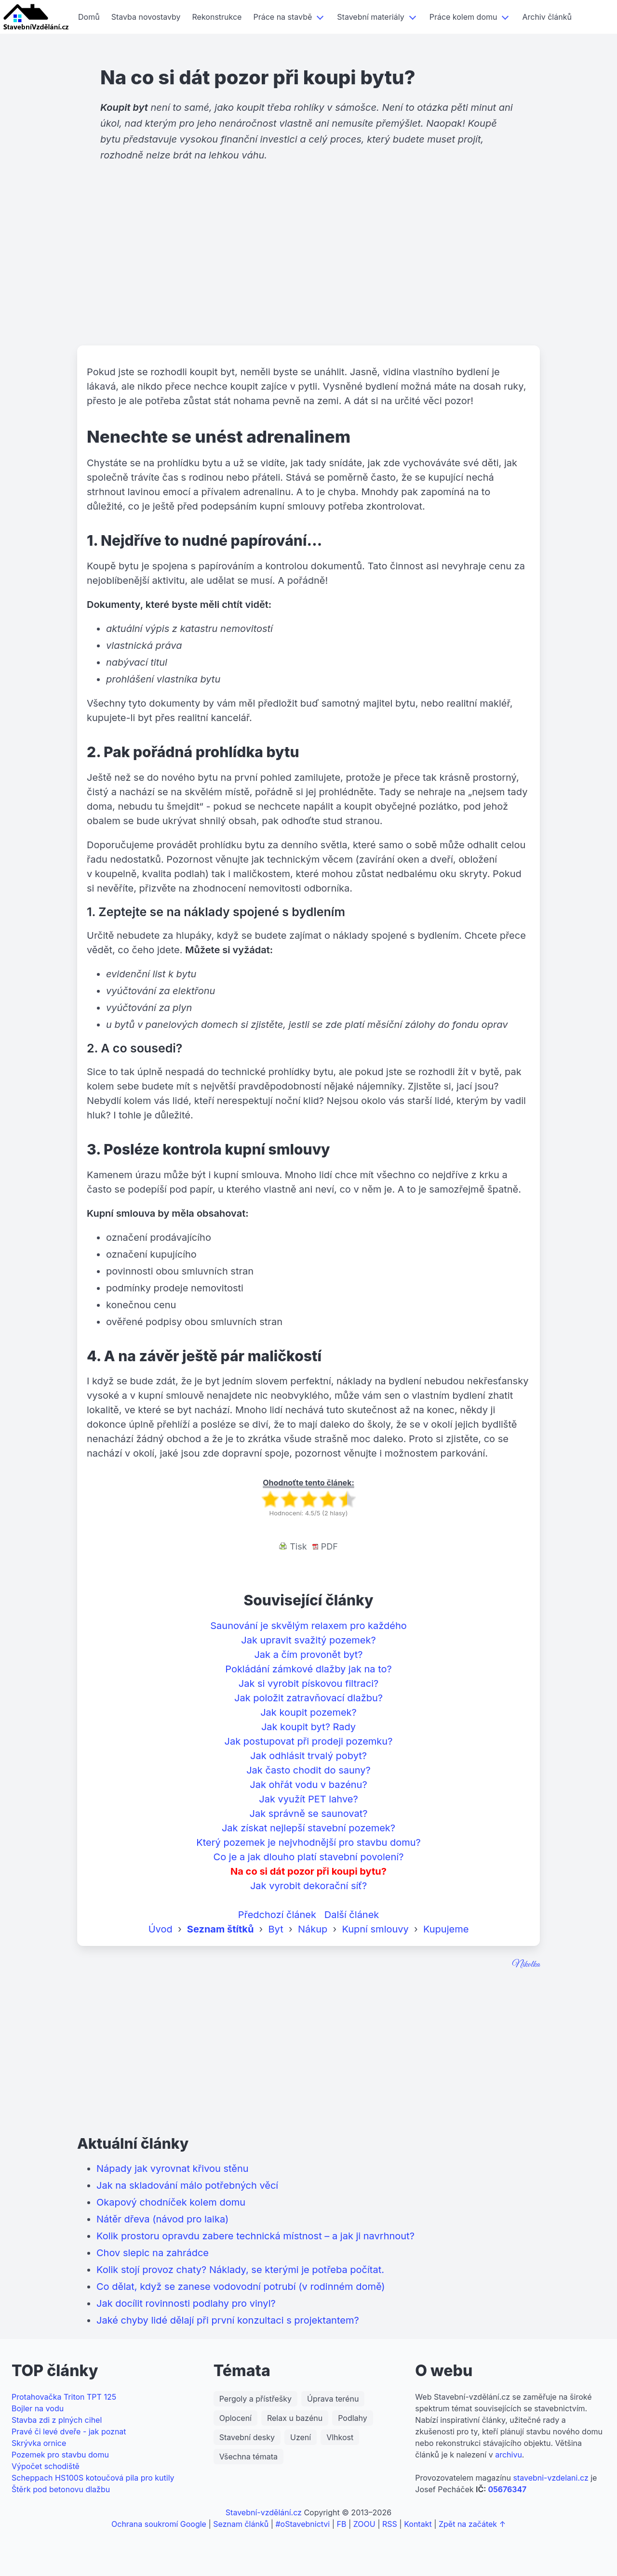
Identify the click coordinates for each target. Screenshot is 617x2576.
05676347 (507, 2489)
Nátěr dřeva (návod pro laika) (162, 2219)
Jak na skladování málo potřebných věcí (187, 2185)
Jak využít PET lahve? (308, 1799)
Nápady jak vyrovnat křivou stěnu (172, 2168)
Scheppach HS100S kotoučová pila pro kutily (93, 2478)
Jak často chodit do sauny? (308, 1770)
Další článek (351, 1914)
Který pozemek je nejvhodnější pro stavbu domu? (308, 1842)
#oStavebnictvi (302, 2524)
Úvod (160, 1929)
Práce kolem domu (463, 17)
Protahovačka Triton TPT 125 (64, 2397)
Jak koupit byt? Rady (308, 1727)
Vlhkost (339, 2437)
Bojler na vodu (38, 2408)
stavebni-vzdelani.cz (550, 2478)
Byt (275, 1929)
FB (342, 2524)
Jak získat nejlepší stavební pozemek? (308, 1828)
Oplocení (235, 2418)
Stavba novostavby (146, 17)
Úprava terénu (333, 2399)
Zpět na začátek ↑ (472, 2524)
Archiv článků (546, 17)
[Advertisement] (308, 270)
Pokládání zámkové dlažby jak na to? (308, 1669)
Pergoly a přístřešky (255, 2399)
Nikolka (526, 1964)
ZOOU (364, 2524)
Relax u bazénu (294, 2418)
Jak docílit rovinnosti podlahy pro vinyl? (186, 2303)
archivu (508, 2454)
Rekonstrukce (217, 17)
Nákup (312, 1929)
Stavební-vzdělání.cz (264, 2512)
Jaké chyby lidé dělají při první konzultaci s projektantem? (227, 2320)
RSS (389, 2524)
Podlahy (352, 2418)
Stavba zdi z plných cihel (57, 2420)
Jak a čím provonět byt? (308, 1654)
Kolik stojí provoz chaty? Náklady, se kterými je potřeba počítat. (240, 2269)
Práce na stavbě (282, 17)
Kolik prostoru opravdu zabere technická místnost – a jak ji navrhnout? (255, 2236)
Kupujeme (446, 1929)
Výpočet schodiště (46, 2466)
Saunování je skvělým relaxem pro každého (308, 1625)
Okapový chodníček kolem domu (170, 2202)
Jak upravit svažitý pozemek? (308, 1640)
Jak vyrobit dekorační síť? (308, 1886)
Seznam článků (240, 2524)
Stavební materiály (370, 17)
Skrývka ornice (39, 2443)
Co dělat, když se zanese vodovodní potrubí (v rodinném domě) (240, 2286)
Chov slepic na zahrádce (152, 2253)
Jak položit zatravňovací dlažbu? (308, 1698)
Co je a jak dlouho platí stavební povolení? (309, 1857)
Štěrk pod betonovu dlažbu (61, 2489)
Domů (89, 17)
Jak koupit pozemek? (308, 1712)
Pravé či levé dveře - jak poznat (69, 2431)
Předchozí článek (277, 1914)
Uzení (300, 2437)
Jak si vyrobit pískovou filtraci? (308, 1683)
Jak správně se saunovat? (309, 1813)
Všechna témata (248, 2456)
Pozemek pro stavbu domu (60, 2454)
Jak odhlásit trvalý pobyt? (308, 1755)
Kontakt (417, 2524)
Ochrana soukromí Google (158, 2524)
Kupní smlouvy (375, 1929)
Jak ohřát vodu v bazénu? (308, 1784)
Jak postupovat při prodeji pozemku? (309, 1741)
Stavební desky (247, 2437)
